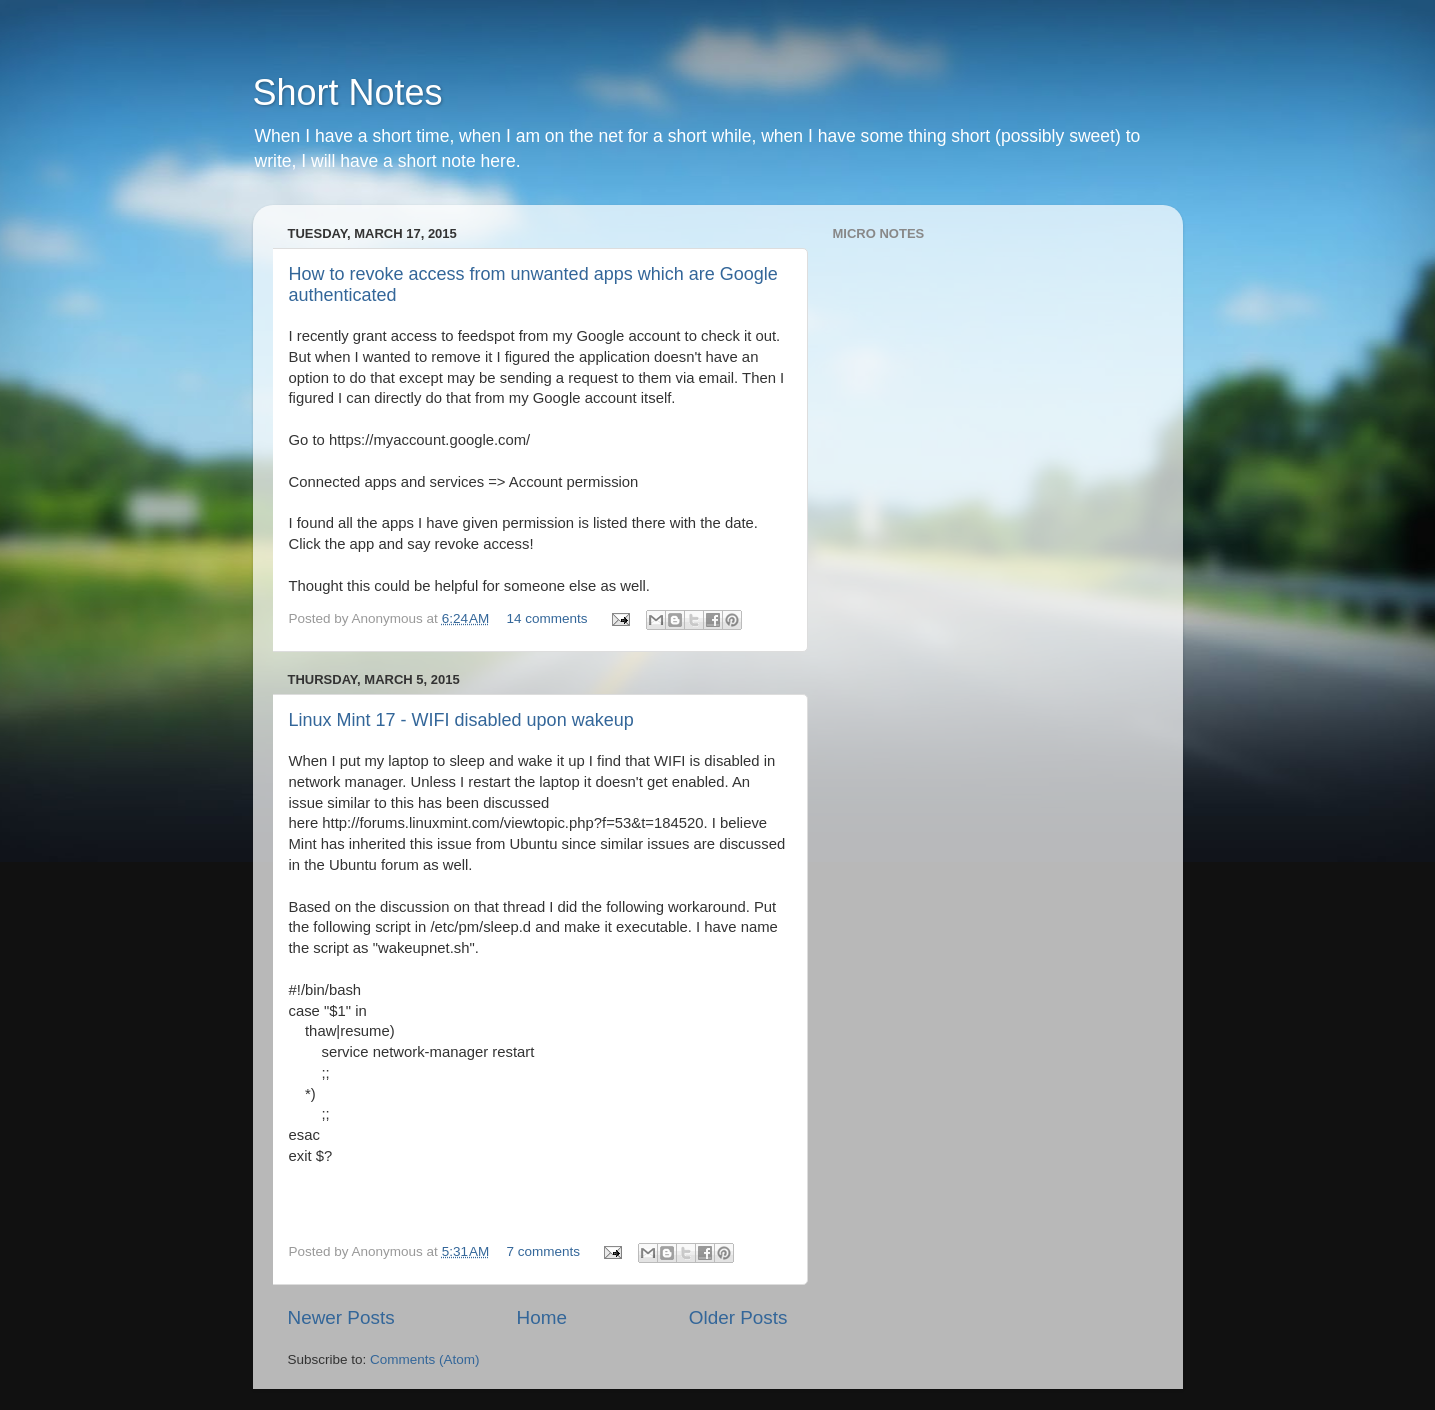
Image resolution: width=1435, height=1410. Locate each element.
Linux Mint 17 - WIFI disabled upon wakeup (461, 720)
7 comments (544, 1251)
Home (542, 1317)
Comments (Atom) (425, 1359)
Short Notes (348, 92)
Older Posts (738, 1317)
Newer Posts (341, 1317)
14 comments (547, 618)
